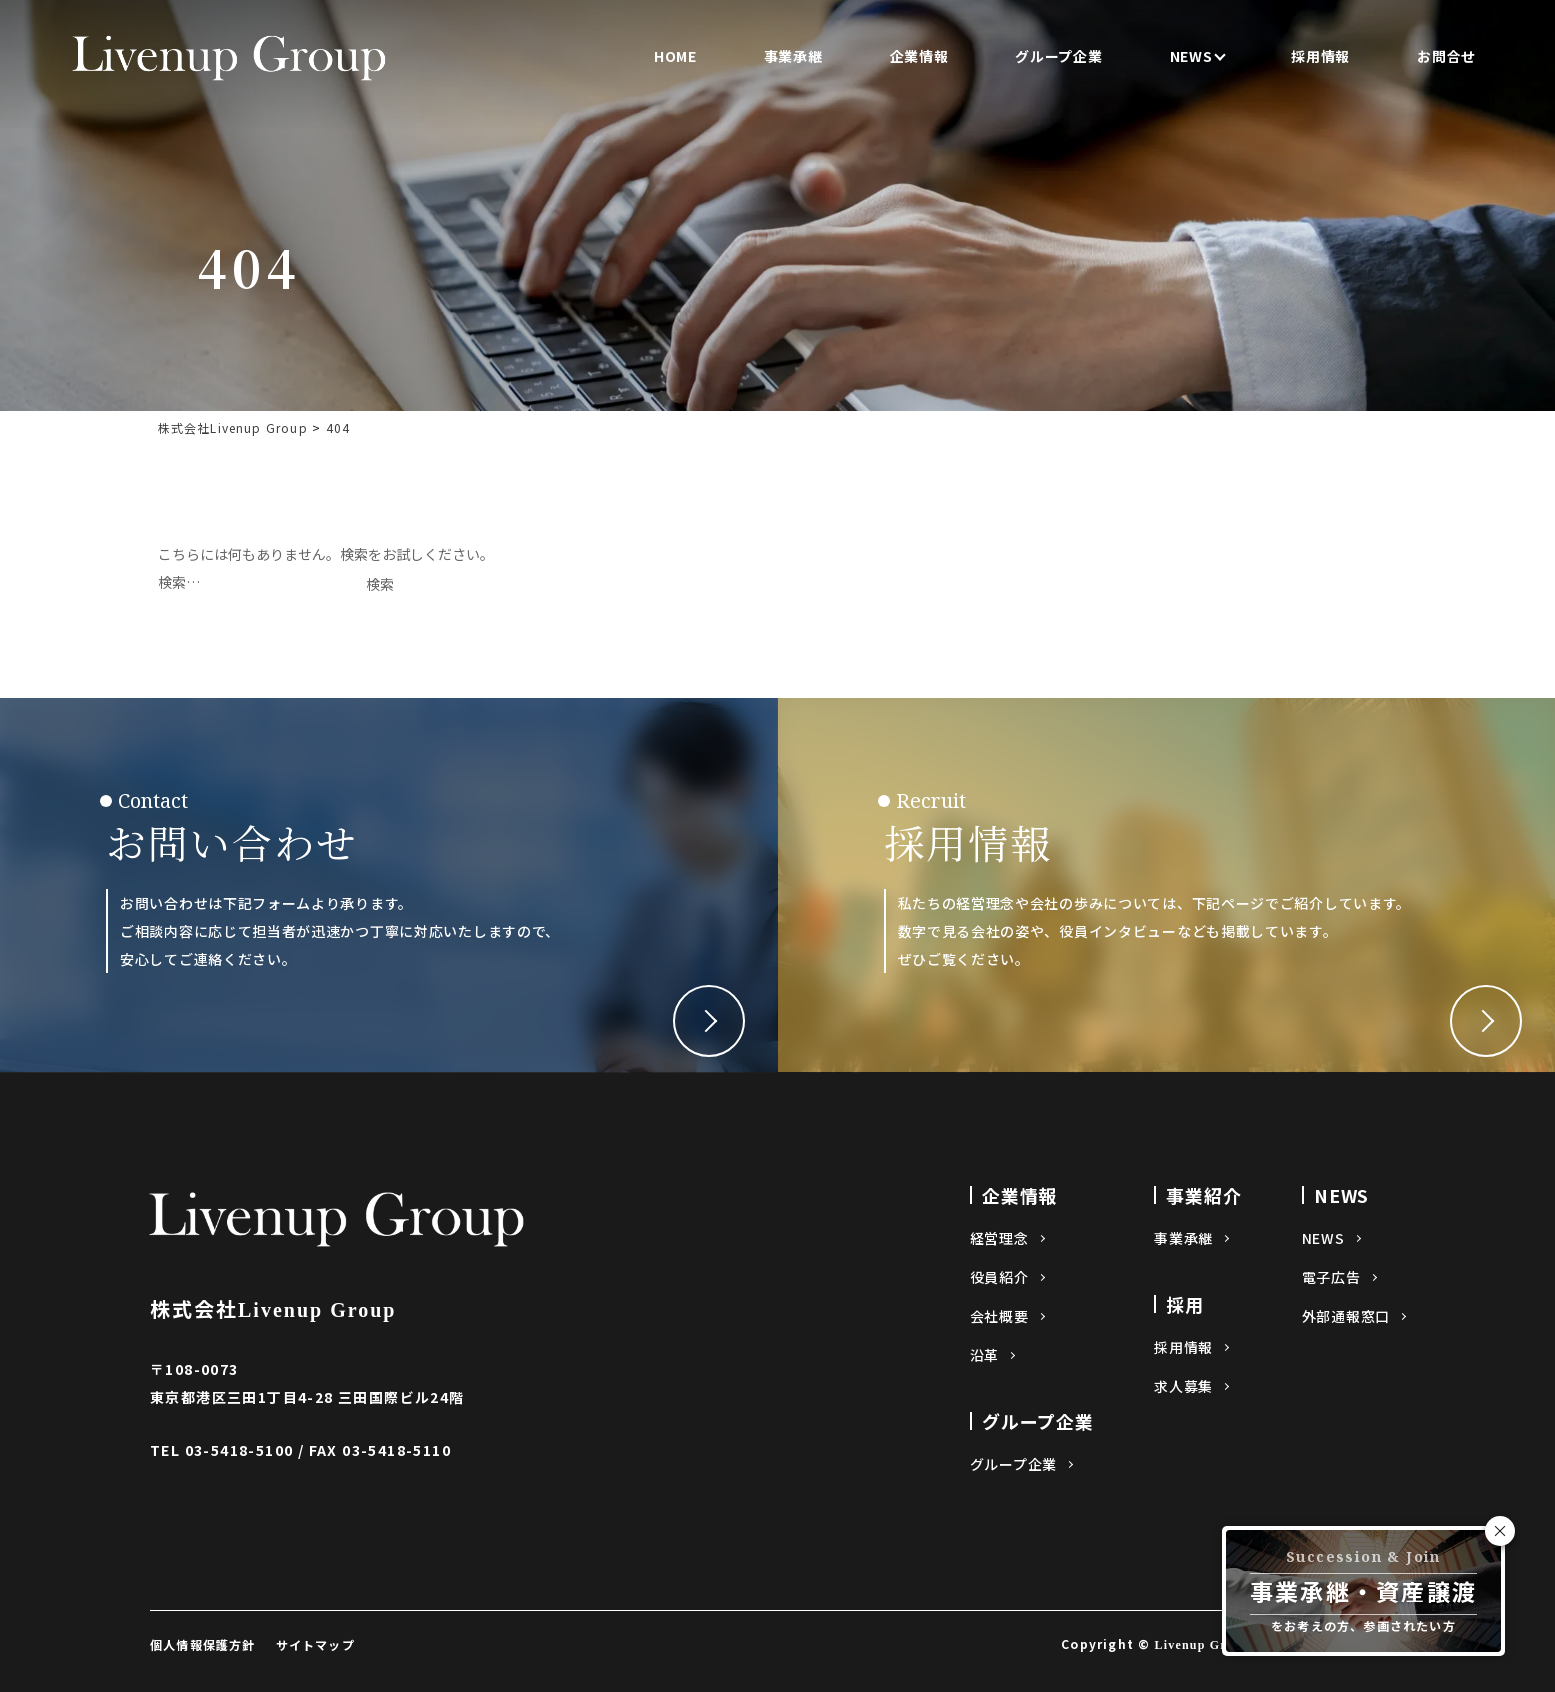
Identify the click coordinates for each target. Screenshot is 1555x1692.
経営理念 (999, 1238)
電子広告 (1331, 1277)
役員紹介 (999, 1277)
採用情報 (1320, 56)
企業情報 (919, 56)
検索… (179, 582)
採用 (1185, 1304)
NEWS (1191, 56)
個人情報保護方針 (203, 1644)
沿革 (984, 1355)
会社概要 (999, 1316)
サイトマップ (315, 1644)
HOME (675, 56)
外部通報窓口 (1346, 1316)
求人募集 (1183, 1386)
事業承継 (793, 56)
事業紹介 (1204, 1195)
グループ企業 (1058, 56)
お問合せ (1446, 56)
